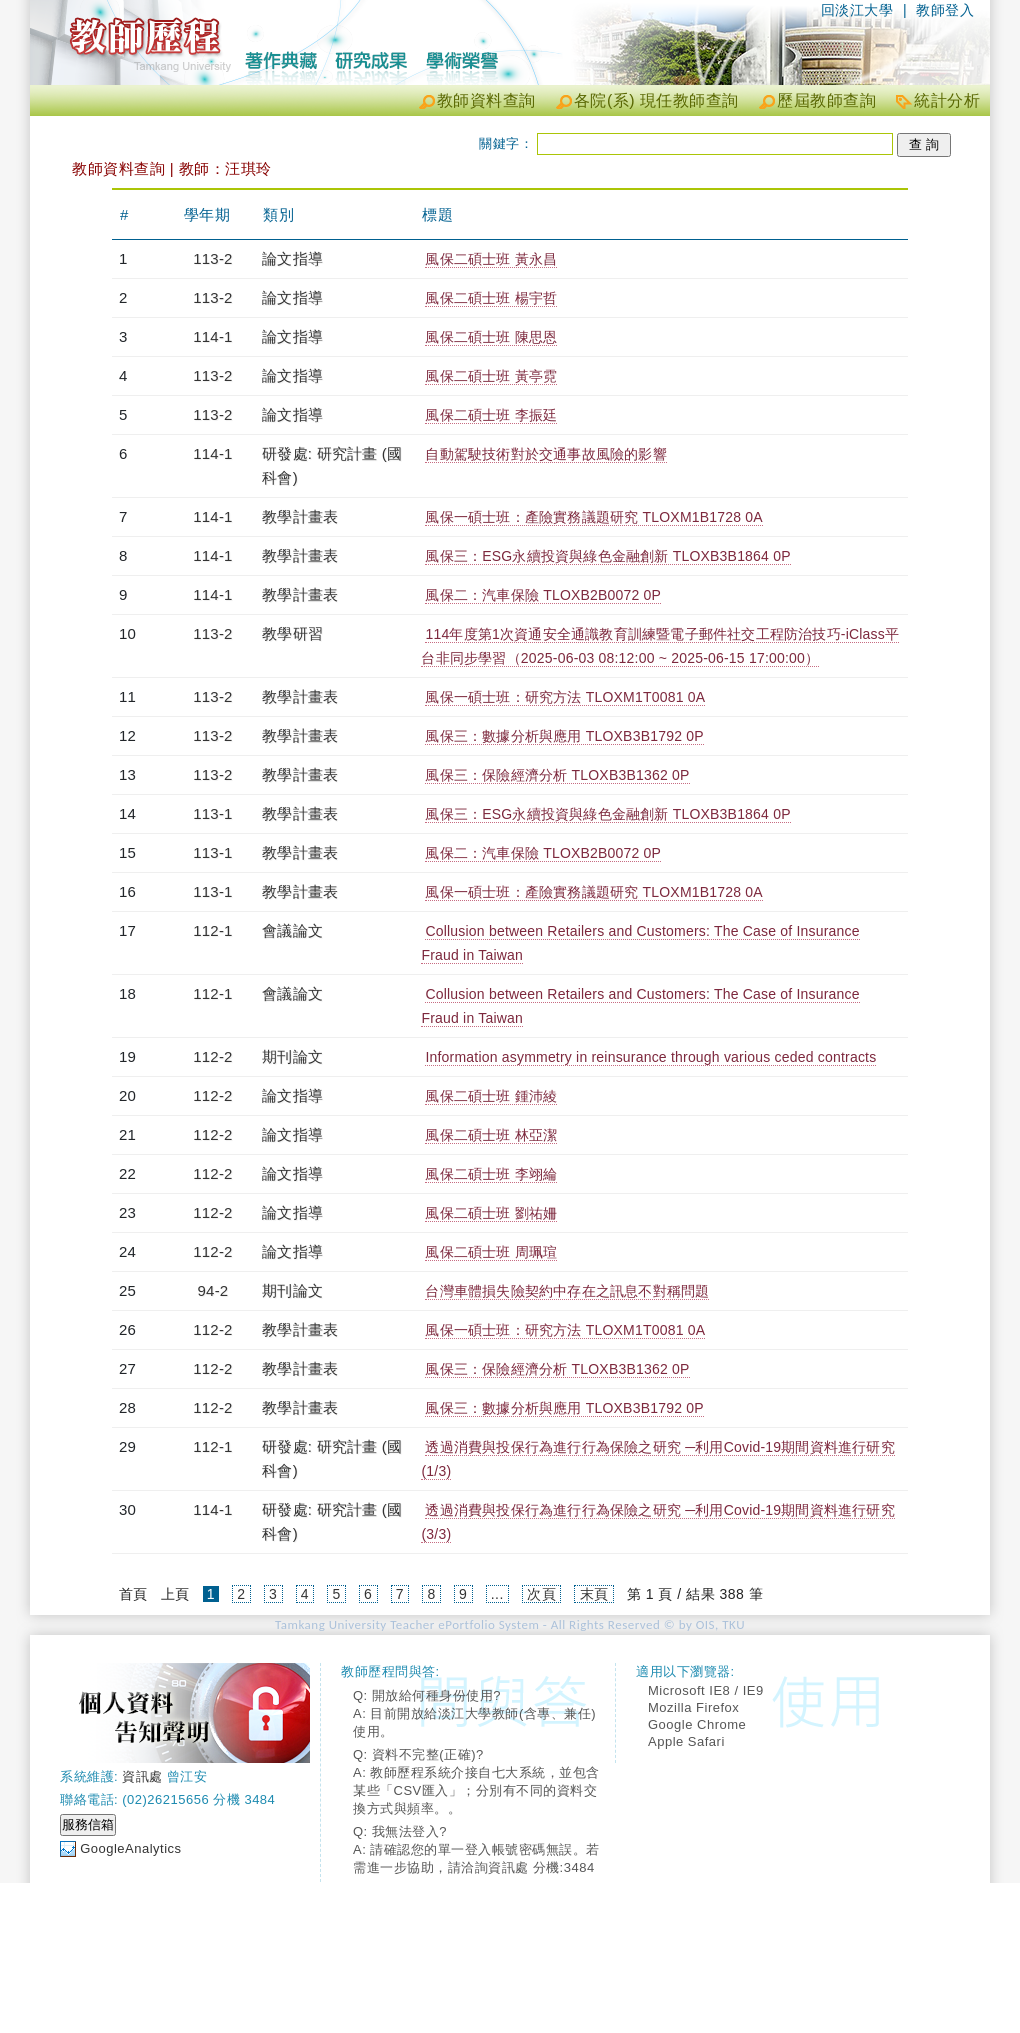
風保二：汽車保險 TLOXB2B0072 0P (543, 595)
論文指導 (292, 258)
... (497, 1594)
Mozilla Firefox (693, 1707)
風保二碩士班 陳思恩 (491, 337)
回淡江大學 (857, 10)
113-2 (212, 258)
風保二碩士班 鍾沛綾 (491, 1096)
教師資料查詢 (486, 100)
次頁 (541, 1594)
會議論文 (292, 930)
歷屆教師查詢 (826, 100)
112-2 (212, 1056)
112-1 (212, 930)
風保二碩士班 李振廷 (491, 415)
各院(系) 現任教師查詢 (656, 100)
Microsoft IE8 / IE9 (706, 1690)
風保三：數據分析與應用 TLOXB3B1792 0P (564, 736)
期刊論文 (292, 1056)
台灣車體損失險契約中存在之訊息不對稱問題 (567, 1291)
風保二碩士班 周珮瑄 (491, 1252)
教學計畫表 (300, 516)
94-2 (213, 1290)
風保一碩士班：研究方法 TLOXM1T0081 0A (565, 697)
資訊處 (142, 1776)
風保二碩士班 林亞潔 (491, 1135)
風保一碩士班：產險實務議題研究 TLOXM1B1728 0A (593, 517)
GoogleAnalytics (130, 1848)
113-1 (212, 813)
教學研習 (292, 633)
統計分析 (947, 100)
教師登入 (945, 10)
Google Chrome (697, 1724)
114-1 (212, 336)
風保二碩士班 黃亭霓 (491, 376)
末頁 (594, 1594)
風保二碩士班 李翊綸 (491, 1174)
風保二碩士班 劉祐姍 (491, 1213)
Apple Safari (686, 1741)
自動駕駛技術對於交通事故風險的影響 (545, 454)
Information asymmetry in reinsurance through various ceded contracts (650, 1057)
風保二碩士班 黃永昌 (491, 259)
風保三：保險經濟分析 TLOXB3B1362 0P (557, 775)
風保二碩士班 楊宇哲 (491, 298)
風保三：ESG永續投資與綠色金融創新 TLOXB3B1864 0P (607, 556)
